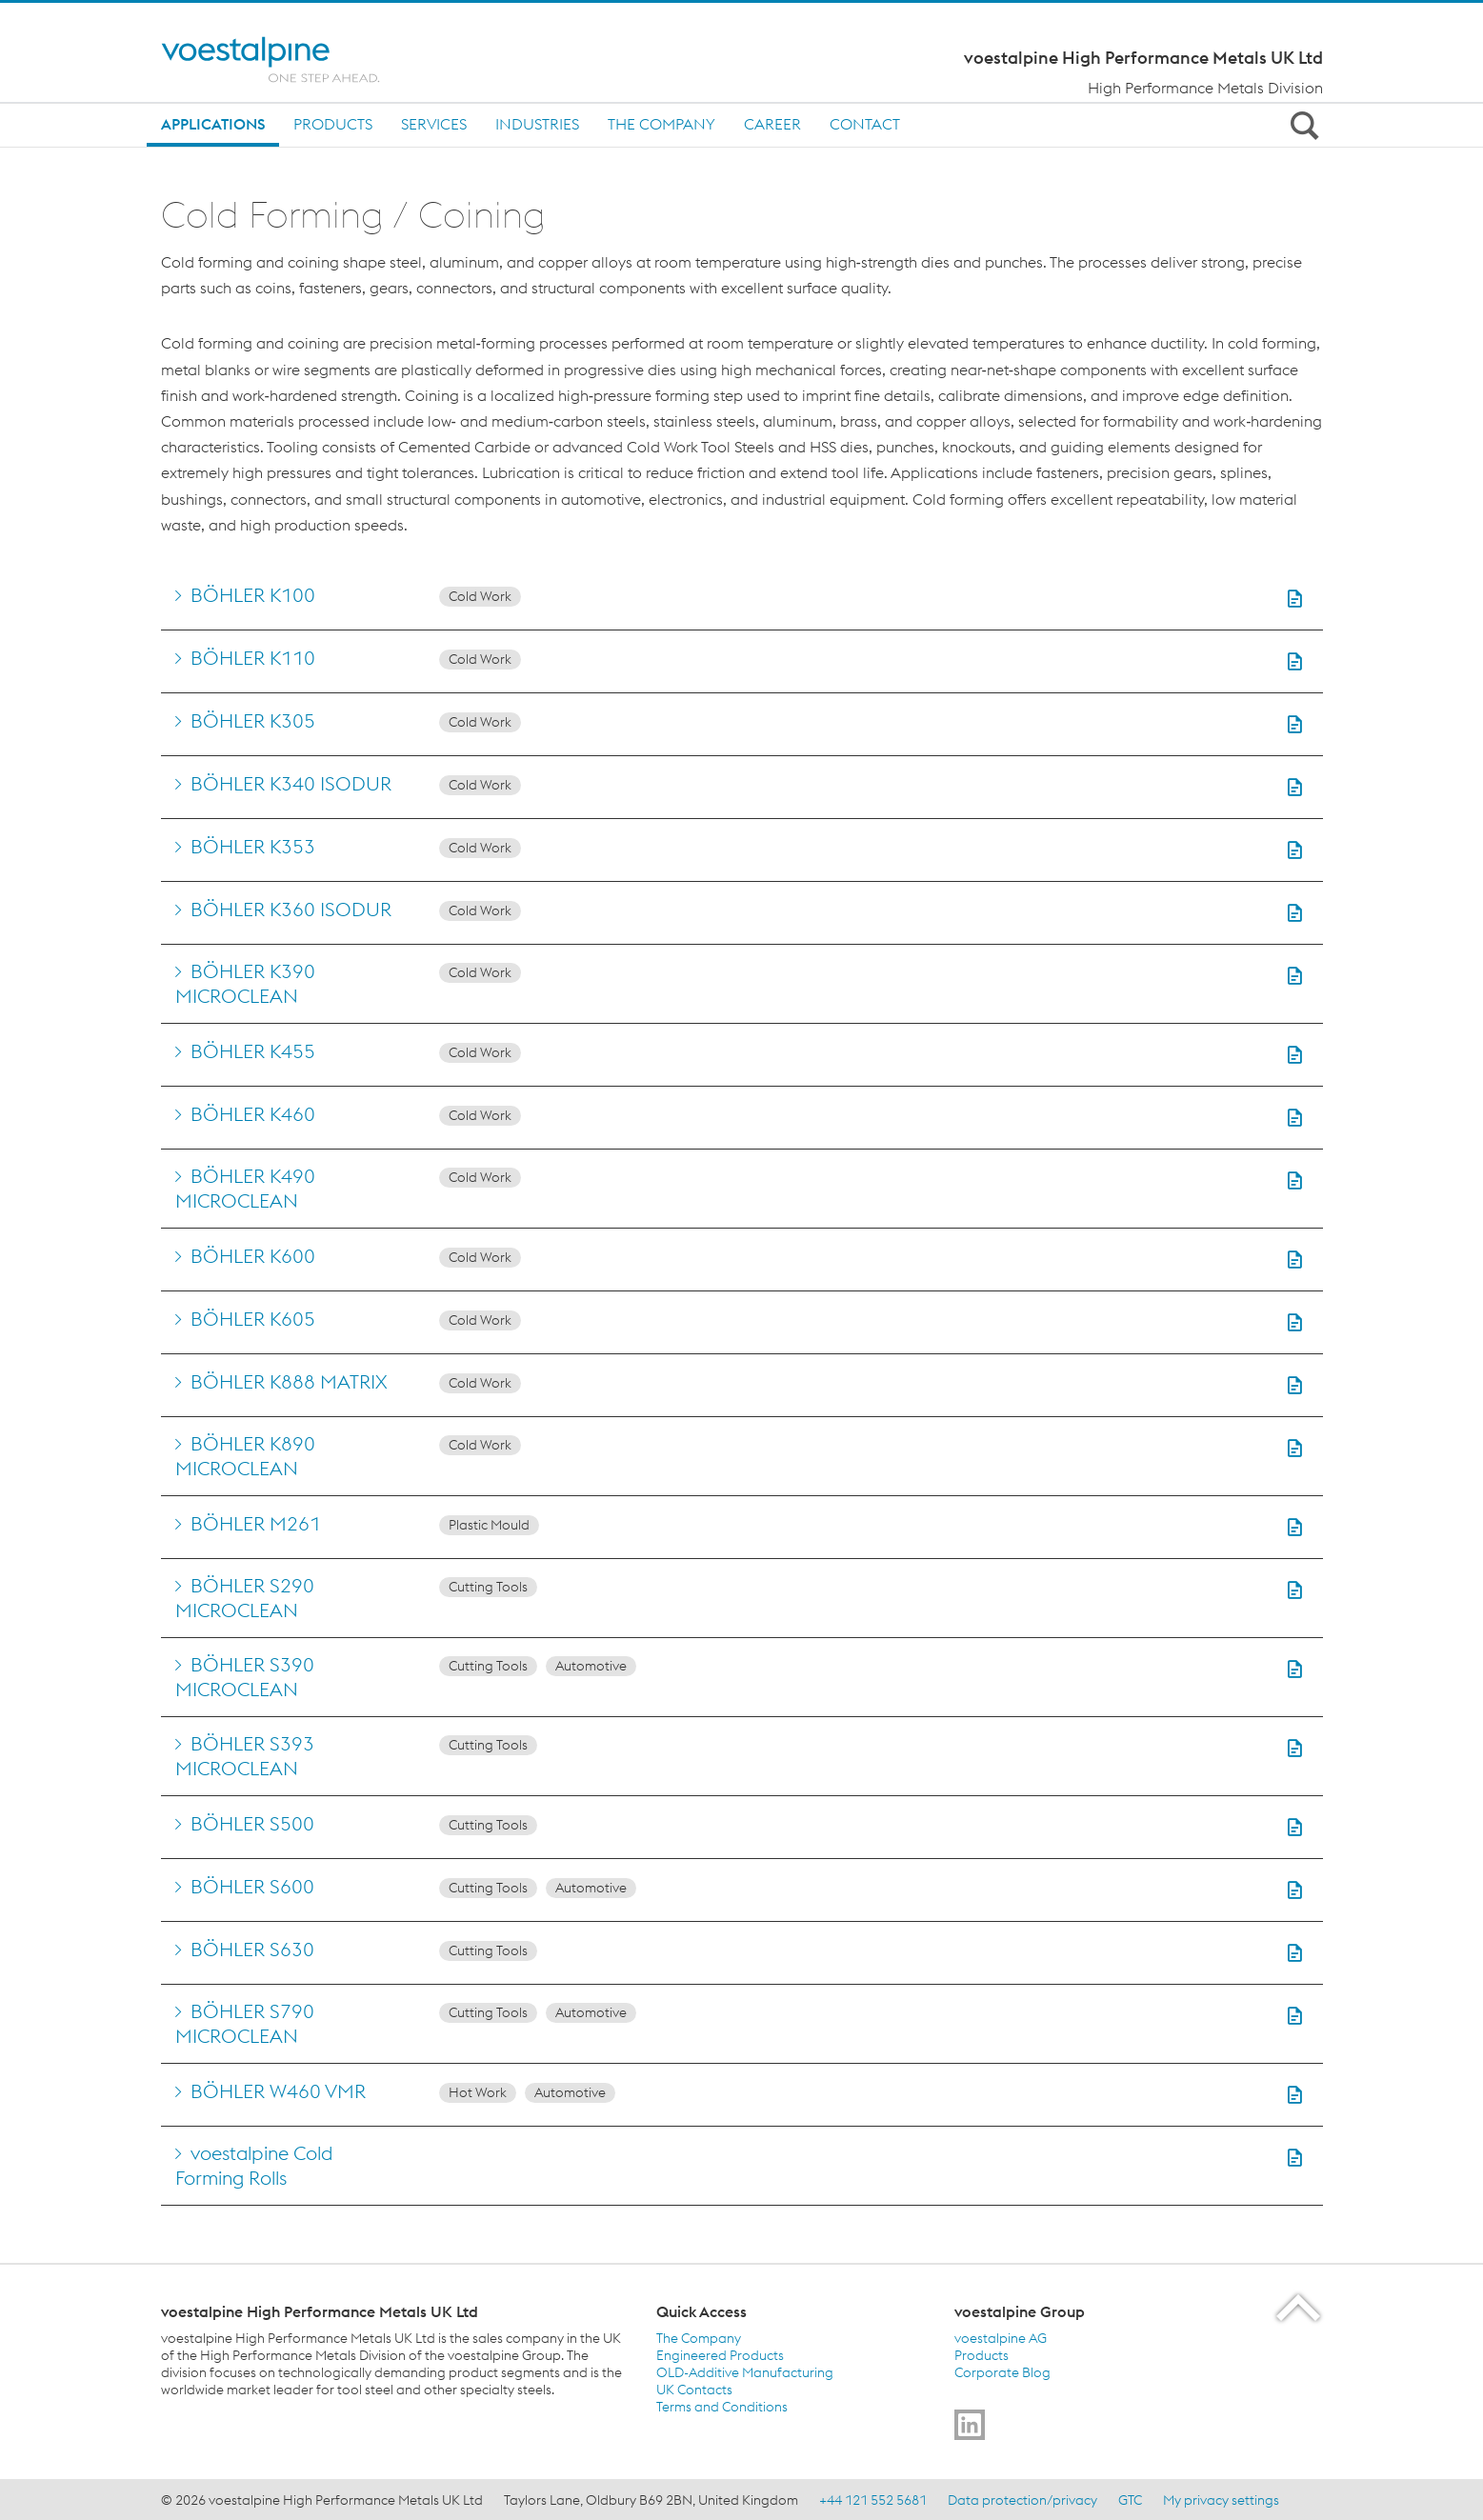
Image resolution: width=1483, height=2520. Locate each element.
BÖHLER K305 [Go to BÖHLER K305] (252, 720)
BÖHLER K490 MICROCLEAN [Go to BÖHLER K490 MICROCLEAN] (245, 1188)
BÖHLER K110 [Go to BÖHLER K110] (252, 658)
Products (332, 123)
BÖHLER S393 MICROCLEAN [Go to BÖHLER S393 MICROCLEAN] (244, 1755)
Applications (213, 123)
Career (772, 123)
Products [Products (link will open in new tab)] (981, 2355)
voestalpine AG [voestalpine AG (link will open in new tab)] (1000, 2338)
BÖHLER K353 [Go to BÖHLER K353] (252, 846)
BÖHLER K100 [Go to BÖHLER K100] (252, 595)
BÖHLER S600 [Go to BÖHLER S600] (252, 1886)
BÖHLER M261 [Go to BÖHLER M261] (255, 1523)
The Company (661, 123)
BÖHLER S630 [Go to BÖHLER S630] (252, 1949)
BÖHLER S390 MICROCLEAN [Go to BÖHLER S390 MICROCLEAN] (244, 1676)
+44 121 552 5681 (873, 2500)
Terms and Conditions (722, 2406)
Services (434, 123)
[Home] (287, 59)
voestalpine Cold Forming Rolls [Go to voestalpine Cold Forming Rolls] (253, 2165)
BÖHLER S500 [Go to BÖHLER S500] (252, 1823)
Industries (537, 123)
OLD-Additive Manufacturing (744, 2372)
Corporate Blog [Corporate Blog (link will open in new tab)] (1002, 2372)
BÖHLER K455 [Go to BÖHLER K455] (252, 1051)
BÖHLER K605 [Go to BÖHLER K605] (252, 1318)
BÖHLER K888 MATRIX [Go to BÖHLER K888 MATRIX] (289, 1381)
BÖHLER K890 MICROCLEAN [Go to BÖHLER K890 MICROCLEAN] (245, 1455)
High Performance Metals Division (1205, 87)
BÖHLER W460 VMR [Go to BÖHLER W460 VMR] (278, 2091)
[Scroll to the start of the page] (1300, 2307)
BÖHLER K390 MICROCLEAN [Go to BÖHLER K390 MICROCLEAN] (245, 983)
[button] (1294, 598)
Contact (865, 123)
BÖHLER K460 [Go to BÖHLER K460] (252, 1114)
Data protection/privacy (1022, 2500)
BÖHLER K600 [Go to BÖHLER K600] (252, 1256)
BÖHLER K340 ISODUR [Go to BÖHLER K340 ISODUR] (290, 783)
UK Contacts (694, 2389)
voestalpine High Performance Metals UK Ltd (1143, 58)
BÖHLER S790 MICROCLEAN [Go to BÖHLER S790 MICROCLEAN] (244, 2023)
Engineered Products (720, 2355)
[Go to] (969, 2425)
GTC (1130, 2500)
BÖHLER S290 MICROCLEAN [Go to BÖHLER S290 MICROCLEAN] (244, 1597)
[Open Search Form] (1302, 125)
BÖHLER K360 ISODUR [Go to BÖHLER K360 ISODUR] (290, 909)
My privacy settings (1221, 2500)
